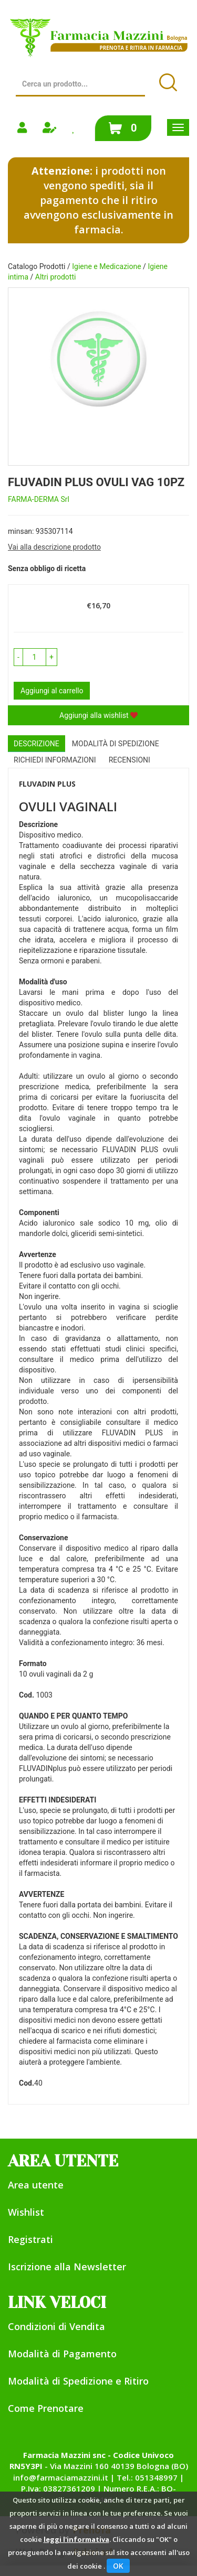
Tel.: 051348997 (147, 2477)
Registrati (30, 2239)
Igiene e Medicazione (106, 266)
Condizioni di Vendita (56, 2326)
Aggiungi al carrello (51, 690)
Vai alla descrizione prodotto (54, 547)
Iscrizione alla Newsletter (67, 2266)
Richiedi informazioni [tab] (55, 760)
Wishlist (26, 2212)
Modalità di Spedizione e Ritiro (78, 2381)
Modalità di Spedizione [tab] (115, 743)
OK (118, 2566)
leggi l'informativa (76, 2539)
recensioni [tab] (129, 760)
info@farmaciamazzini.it (60, 2477)
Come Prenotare (46, 2408)
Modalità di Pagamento (62, 2353)
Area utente (36, 2184)
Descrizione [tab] (36, 743)
